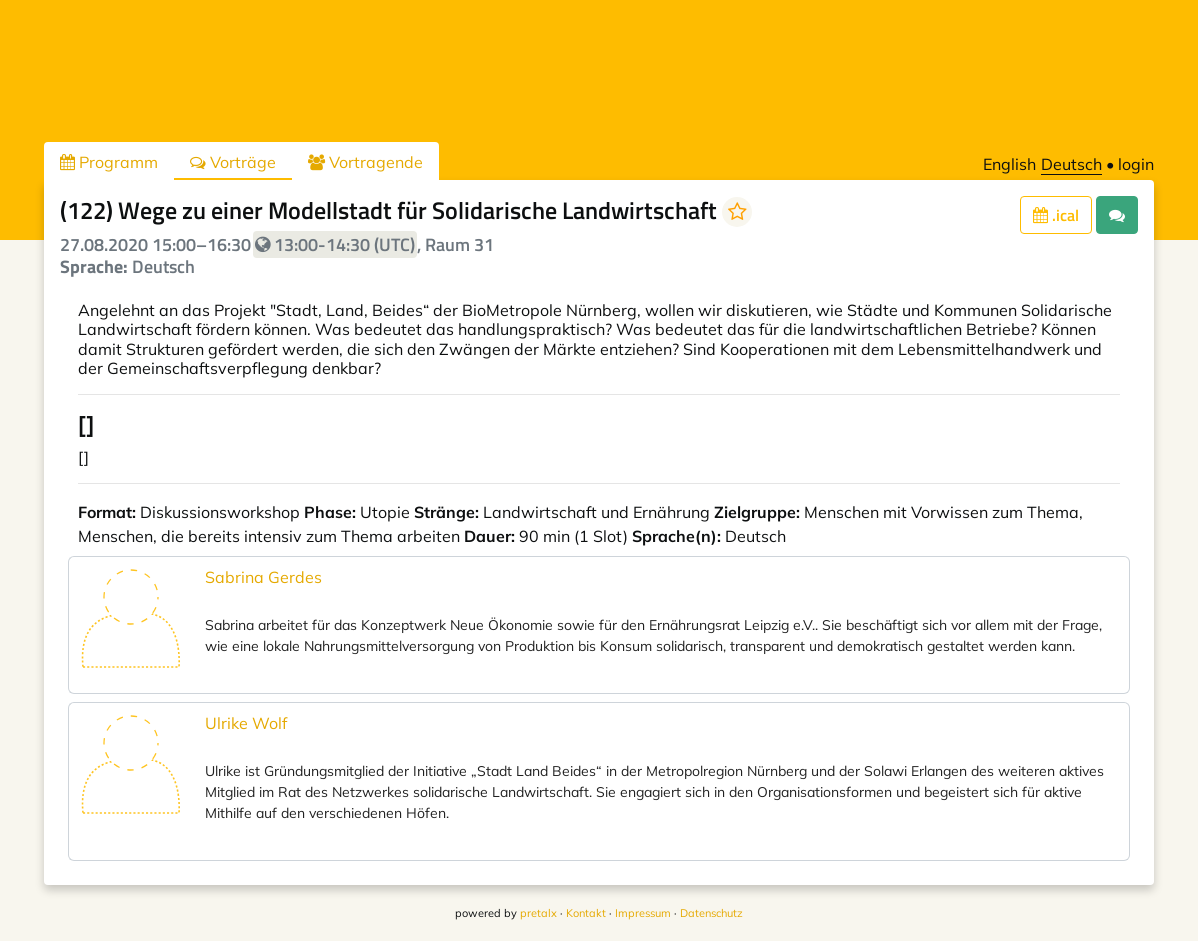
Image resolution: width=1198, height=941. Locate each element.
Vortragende (365, 162)
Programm (109, 162)
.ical (1056, 215)
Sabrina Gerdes (263, 577)
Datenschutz (711, 913)
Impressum (643, 913)
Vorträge (233, 162)
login (1136, 164)
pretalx (538, 913)
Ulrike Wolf (246, 723)
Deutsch (1071, 164)
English (1009, 164)
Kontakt (586, 913)
